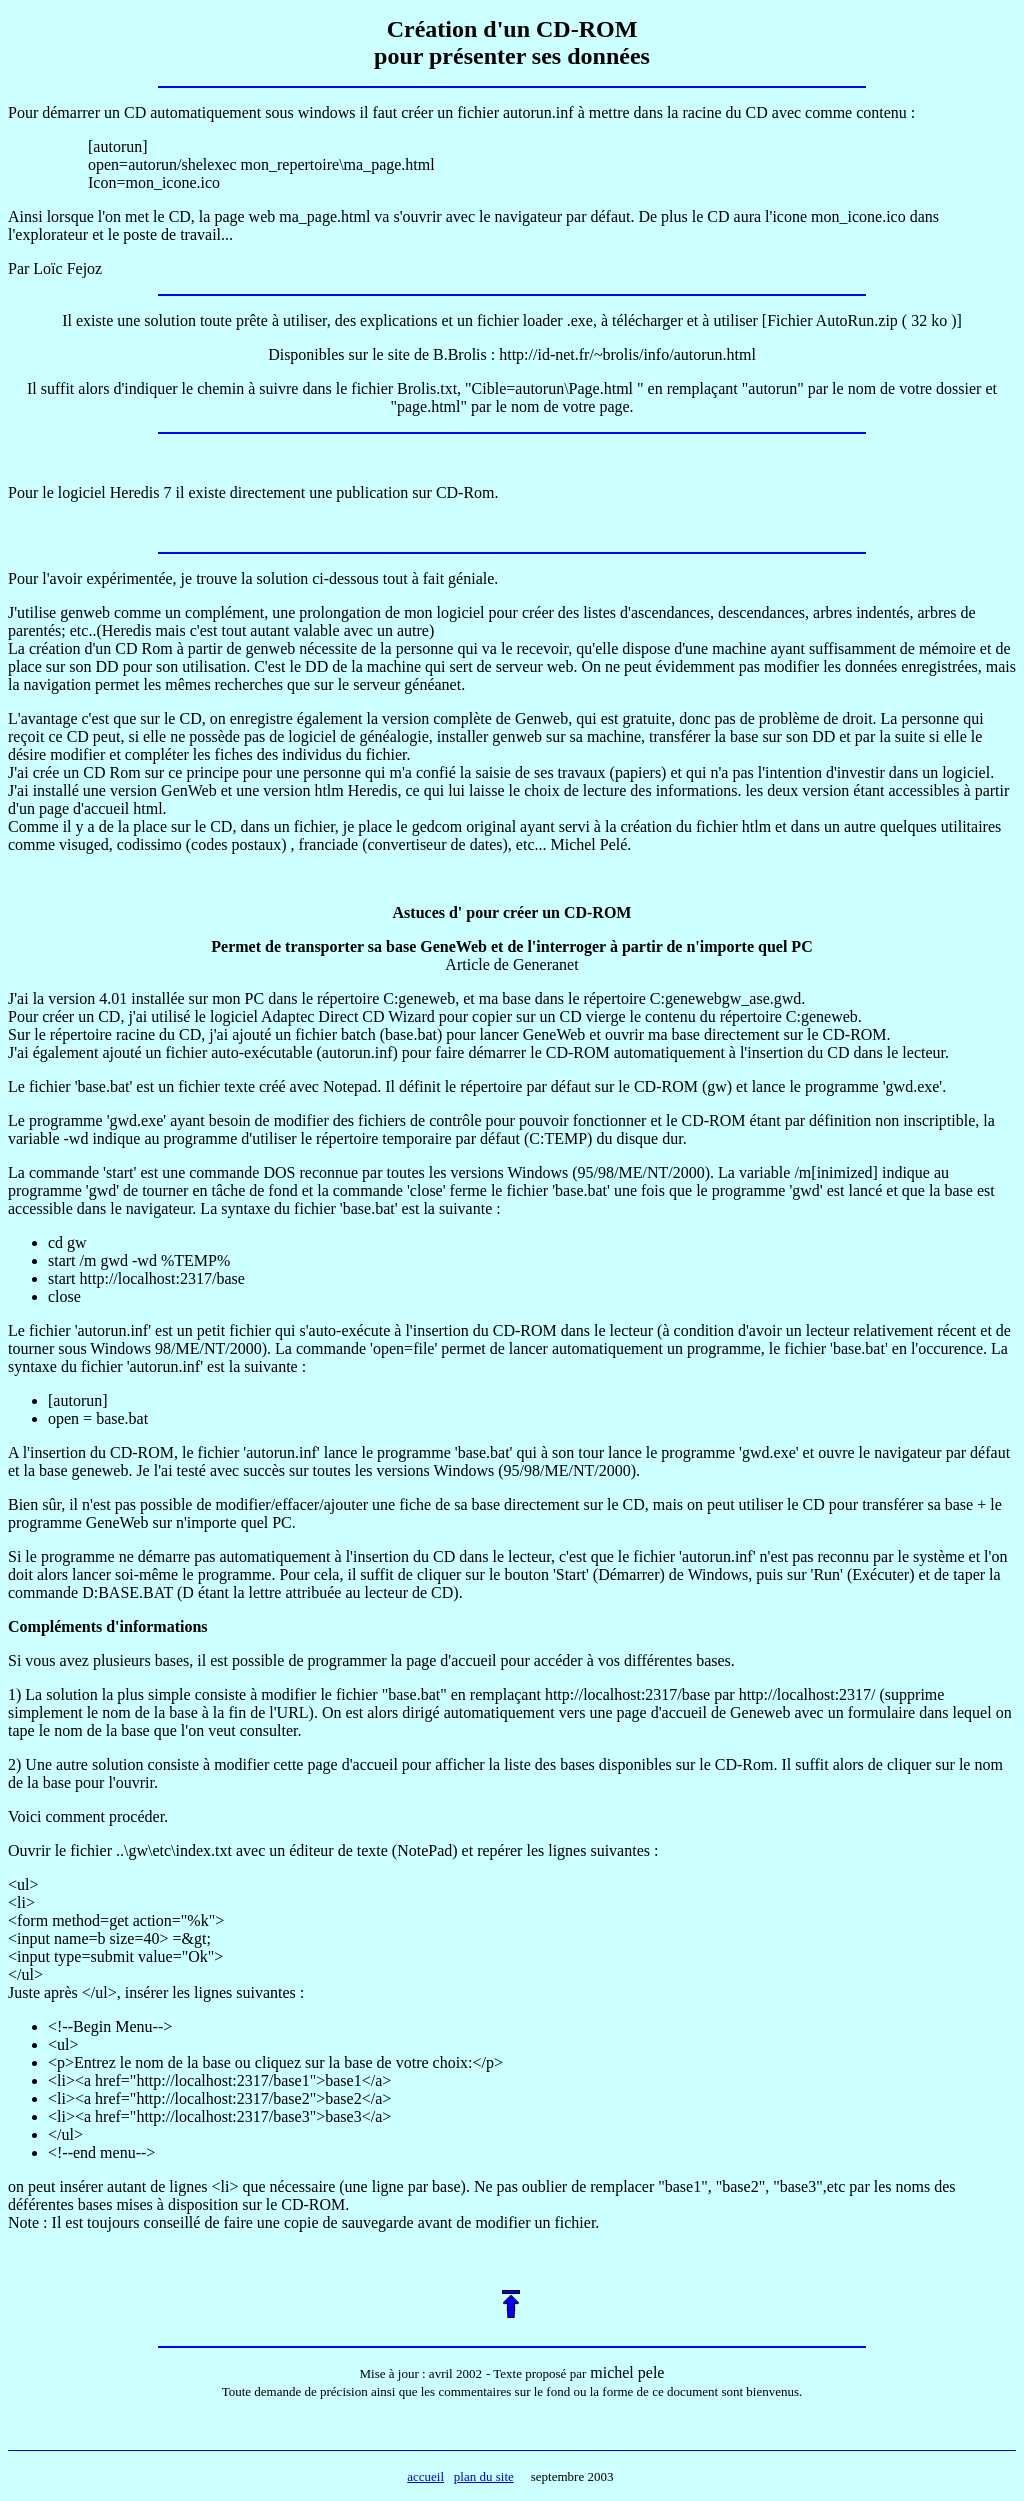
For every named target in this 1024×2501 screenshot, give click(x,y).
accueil (425, 2476)
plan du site (484, 2476)
